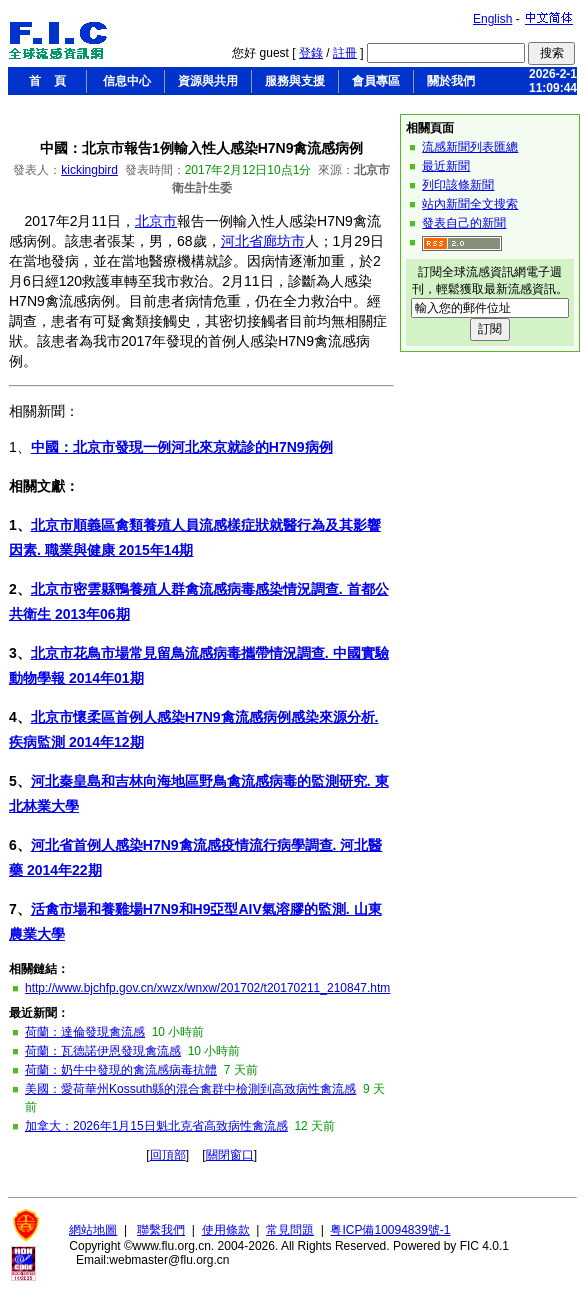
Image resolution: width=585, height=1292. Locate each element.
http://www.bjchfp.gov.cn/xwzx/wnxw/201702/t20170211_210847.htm (207, 988)
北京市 (156, 221)
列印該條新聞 (458, 185)
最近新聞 (446, 166)
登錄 (311, 53)
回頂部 (168, 1155)
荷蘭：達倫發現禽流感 (85, 1032)
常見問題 (290, 1230)
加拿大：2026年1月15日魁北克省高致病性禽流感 (156, 1126)
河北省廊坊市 (263, 241)
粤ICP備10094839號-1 (390, 1230)
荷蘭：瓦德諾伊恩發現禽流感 (103, 1051)
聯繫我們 (161, 1230)
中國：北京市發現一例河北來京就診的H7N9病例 (182, 447)
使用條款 (226, 1230)
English (492, 19)
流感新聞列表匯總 (470, 147)
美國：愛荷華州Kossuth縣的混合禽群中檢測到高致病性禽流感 (190, 1089)
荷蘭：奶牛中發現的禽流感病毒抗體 (121, 1070)
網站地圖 (93, 1230)
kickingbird (89, 170)
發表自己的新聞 (464, 223)
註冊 (345, 53)
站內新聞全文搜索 (470, 204)
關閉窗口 (230, 1155)
